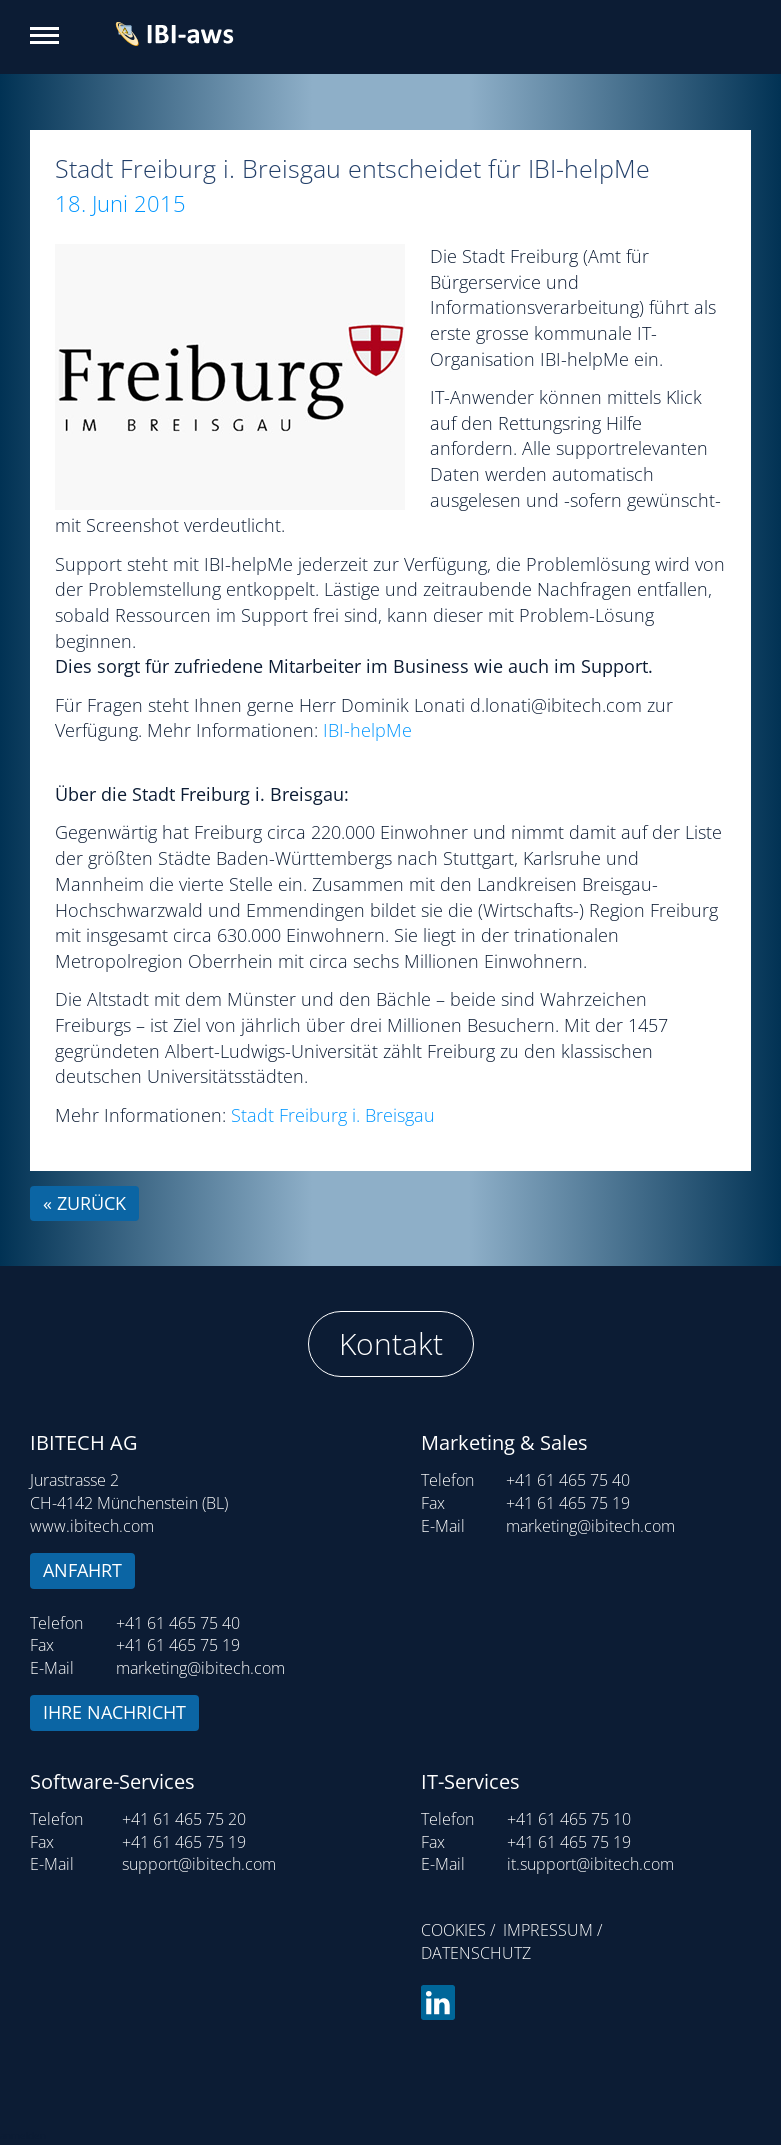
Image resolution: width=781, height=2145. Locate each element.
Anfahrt (82, 1570)
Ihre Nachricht (114, 1712)
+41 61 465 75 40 (178, 1623)
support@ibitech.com (199, 1864)
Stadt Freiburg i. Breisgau (333, 1115)
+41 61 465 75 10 (569, 1819)
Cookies (453, 1930)
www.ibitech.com (92, 1526)
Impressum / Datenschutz (511, 1941)
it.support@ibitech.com (590, 1864)
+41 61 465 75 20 (184, 1819)
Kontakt (391, 1343)
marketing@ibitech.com (200, 1668)
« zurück (84, 1203)
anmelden (23, 2135)
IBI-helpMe (367, 730)
